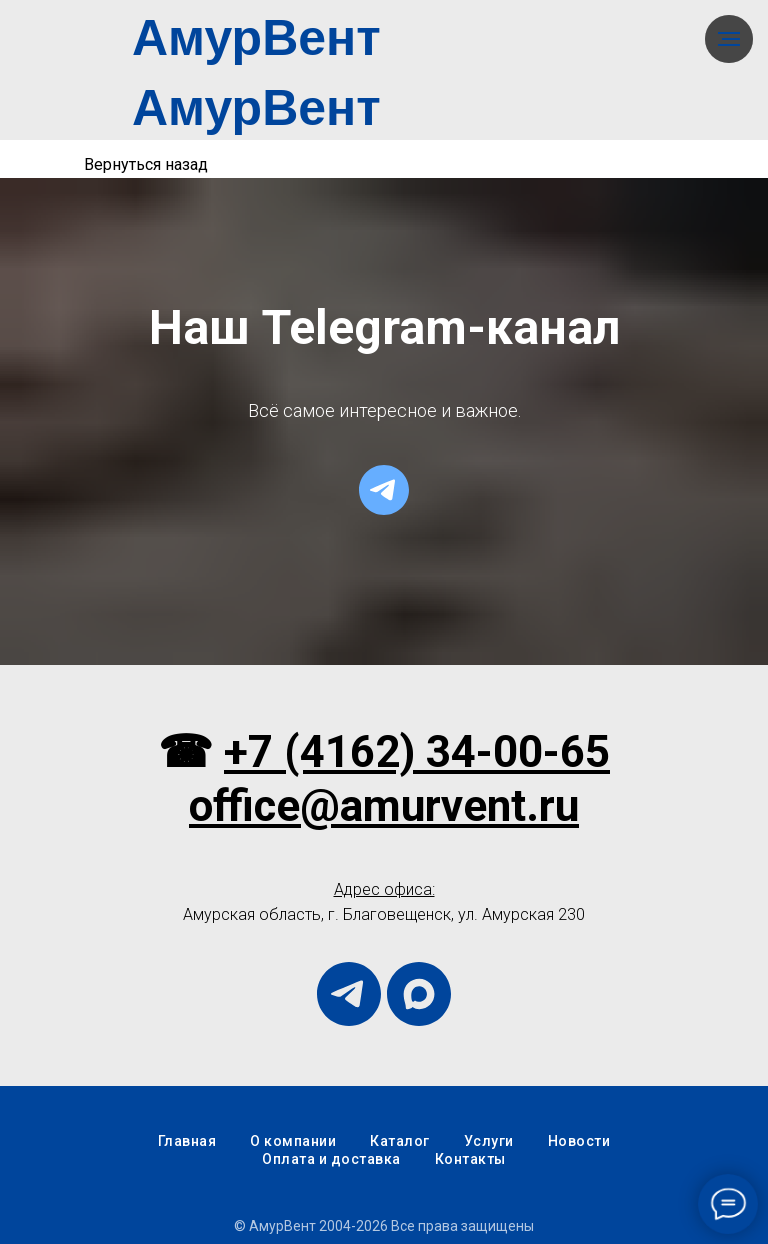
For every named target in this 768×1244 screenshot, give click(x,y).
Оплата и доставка (331, 1159)
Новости (579, 1141)
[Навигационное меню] (729, 39)
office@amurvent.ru (384, 806)
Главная (187, 1141)
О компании (293, 1141)
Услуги (489, 1141)
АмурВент (256, 38)
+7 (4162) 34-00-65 (417, 752)
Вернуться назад (146, 164)
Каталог (400, 1141)
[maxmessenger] (419, 994)
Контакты (470, 1159)
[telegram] (384, 490)
